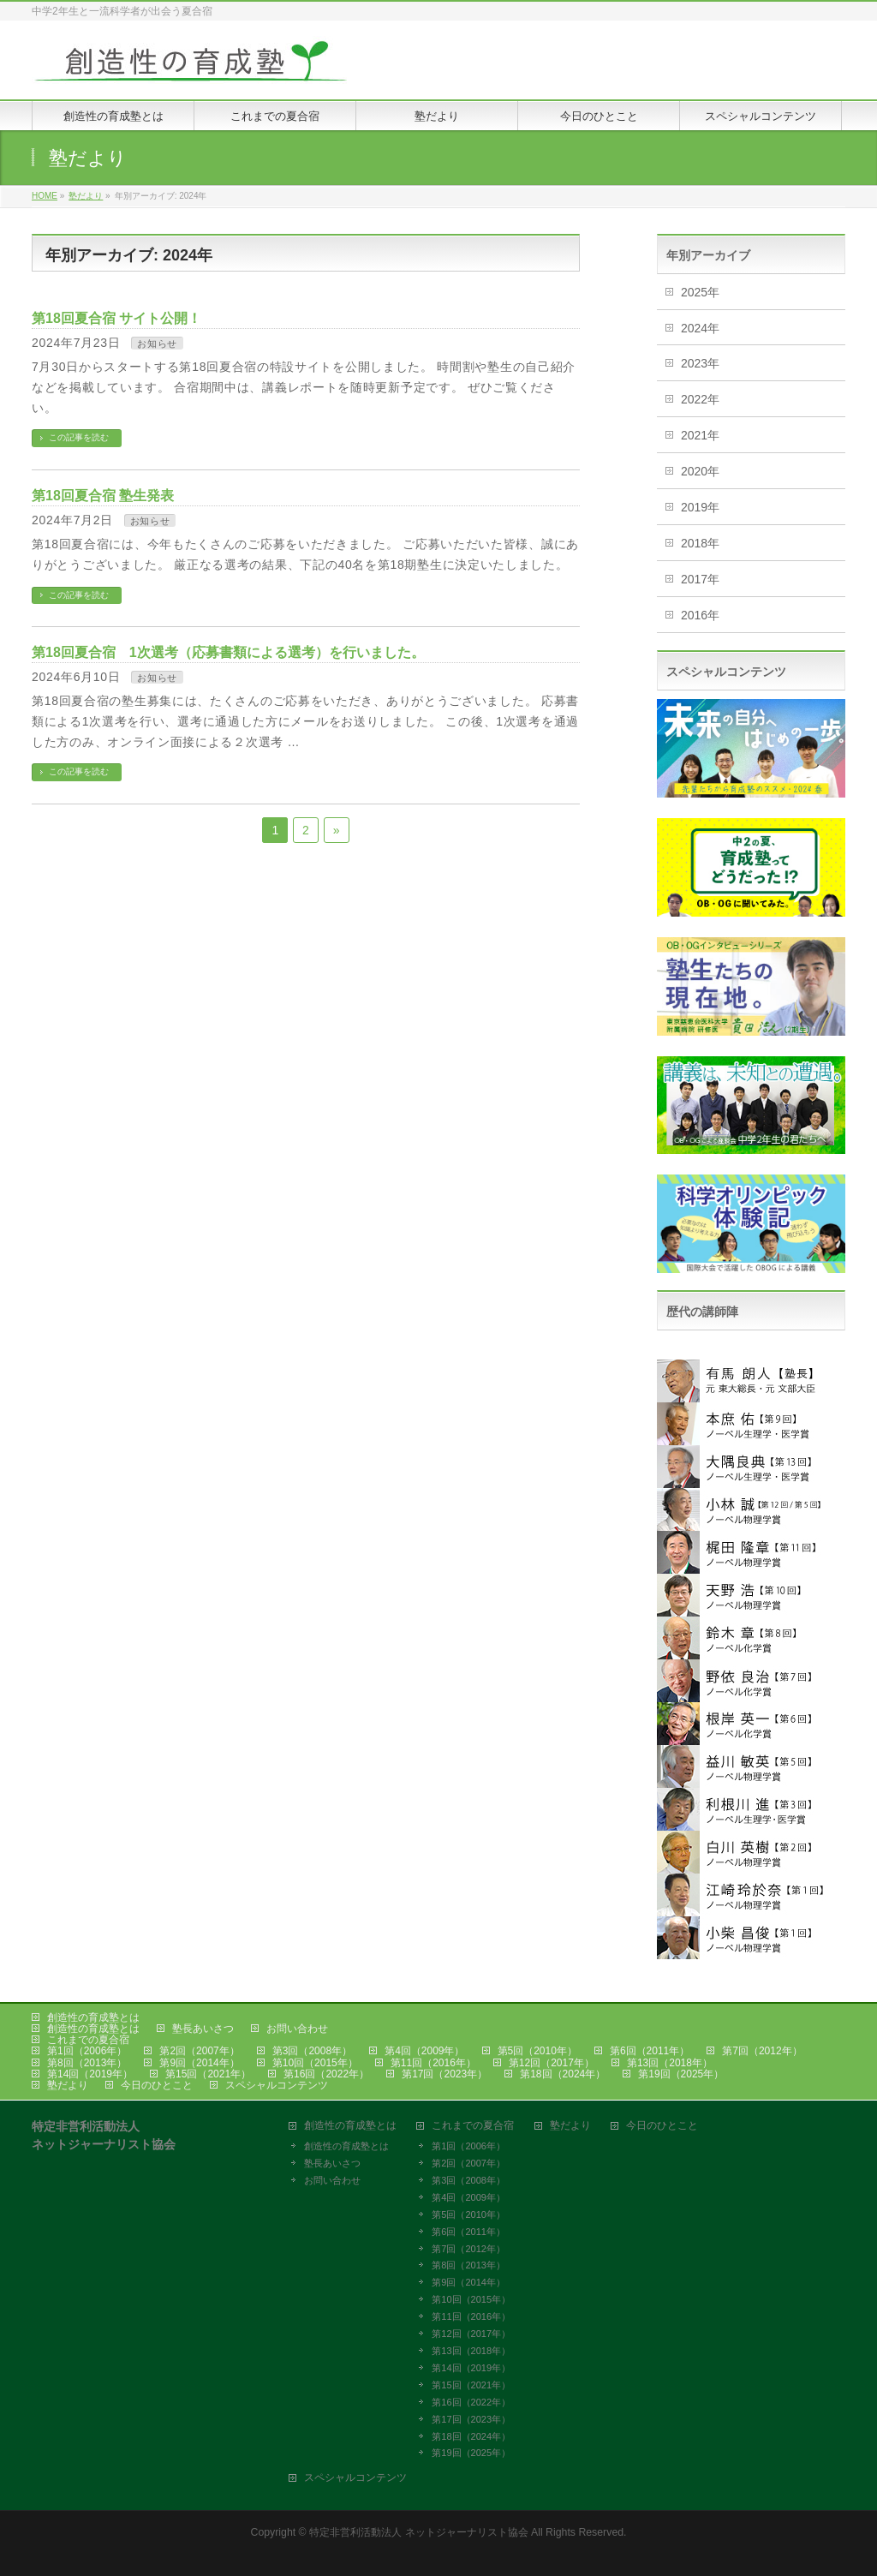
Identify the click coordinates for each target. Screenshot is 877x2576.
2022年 (700, 399)
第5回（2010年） (537, 2051)
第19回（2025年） (681, 2074)
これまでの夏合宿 (88, 2040)
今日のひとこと (157, 2085)
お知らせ (157, 343)
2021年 (700, 435)
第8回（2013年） (87, 2063)
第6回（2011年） (649, 2051)
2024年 (700, 328)
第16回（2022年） (326, 2074)
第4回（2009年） (424, 2051)
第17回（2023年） (444, 2074)
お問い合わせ (297, 2029)
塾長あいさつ (203, 2029)
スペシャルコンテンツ (276, 2085)
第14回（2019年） (90, 2074)
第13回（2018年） (670, 2063)
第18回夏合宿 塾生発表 (103, 495)
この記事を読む (79, 437)
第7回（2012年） (762, 2051)
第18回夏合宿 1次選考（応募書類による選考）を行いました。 (228, 652)
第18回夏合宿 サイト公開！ (116, 318)
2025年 (700, 292)
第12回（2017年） (551, 2063)
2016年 (700, 615)
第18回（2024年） (563, 2074)
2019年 (700, 507)
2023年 (700, 363)
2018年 (700, 543)
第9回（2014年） (199, 2063)
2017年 (700, 579)
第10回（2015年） (315, 2063)
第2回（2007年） (199, 2051)
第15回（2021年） (208, 2074)
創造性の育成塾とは (93, 2017)
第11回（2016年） (433, 2063)
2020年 (700, 471)
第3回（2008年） (312, 2051)
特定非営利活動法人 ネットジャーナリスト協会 (418, 2532)
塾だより (67, 2085)
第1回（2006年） (87, 2051)
